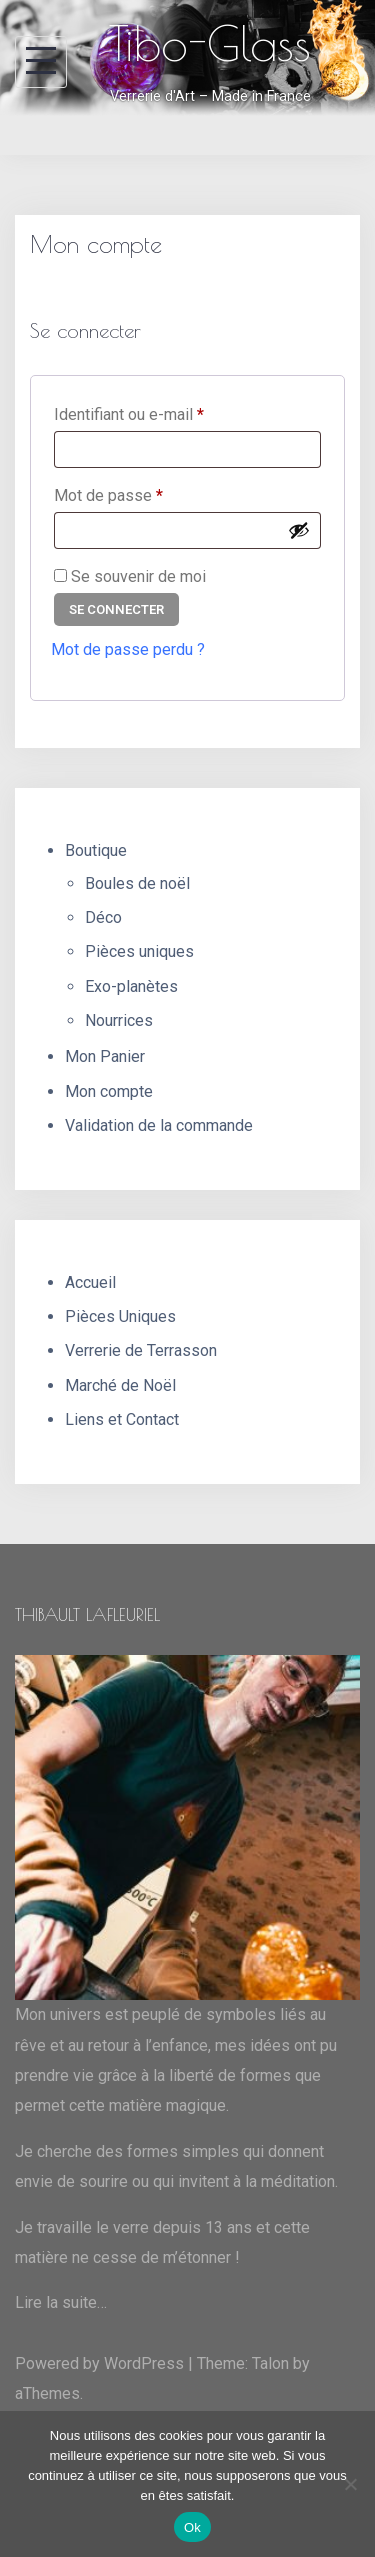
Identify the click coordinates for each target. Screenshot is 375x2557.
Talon (270, 2363)
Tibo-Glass (210, 43)
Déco (103, 917)
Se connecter (116, 609)
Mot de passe (146, 492)
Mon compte (109, 1091)
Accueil (90, 1282)
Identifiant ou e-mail (167, 411)
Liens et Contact (122, 1419)
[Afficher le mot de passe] (299, 530)
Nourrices (119, 1020)
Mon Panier (105, 1056)
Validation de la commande (159, 1125)
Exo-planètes (131, 986)
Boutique (96, 850)
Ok (192, 2527)
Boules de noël (137, 883)
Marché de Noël (120, 1385)
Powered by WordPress (99, 2363)
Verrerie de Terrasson (141, 1350)
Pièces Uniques (120, 1316)
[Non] (350, 2484)
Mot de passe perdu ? (128, 649)
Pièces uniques (139, 951)
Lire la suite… (61, 2302)
